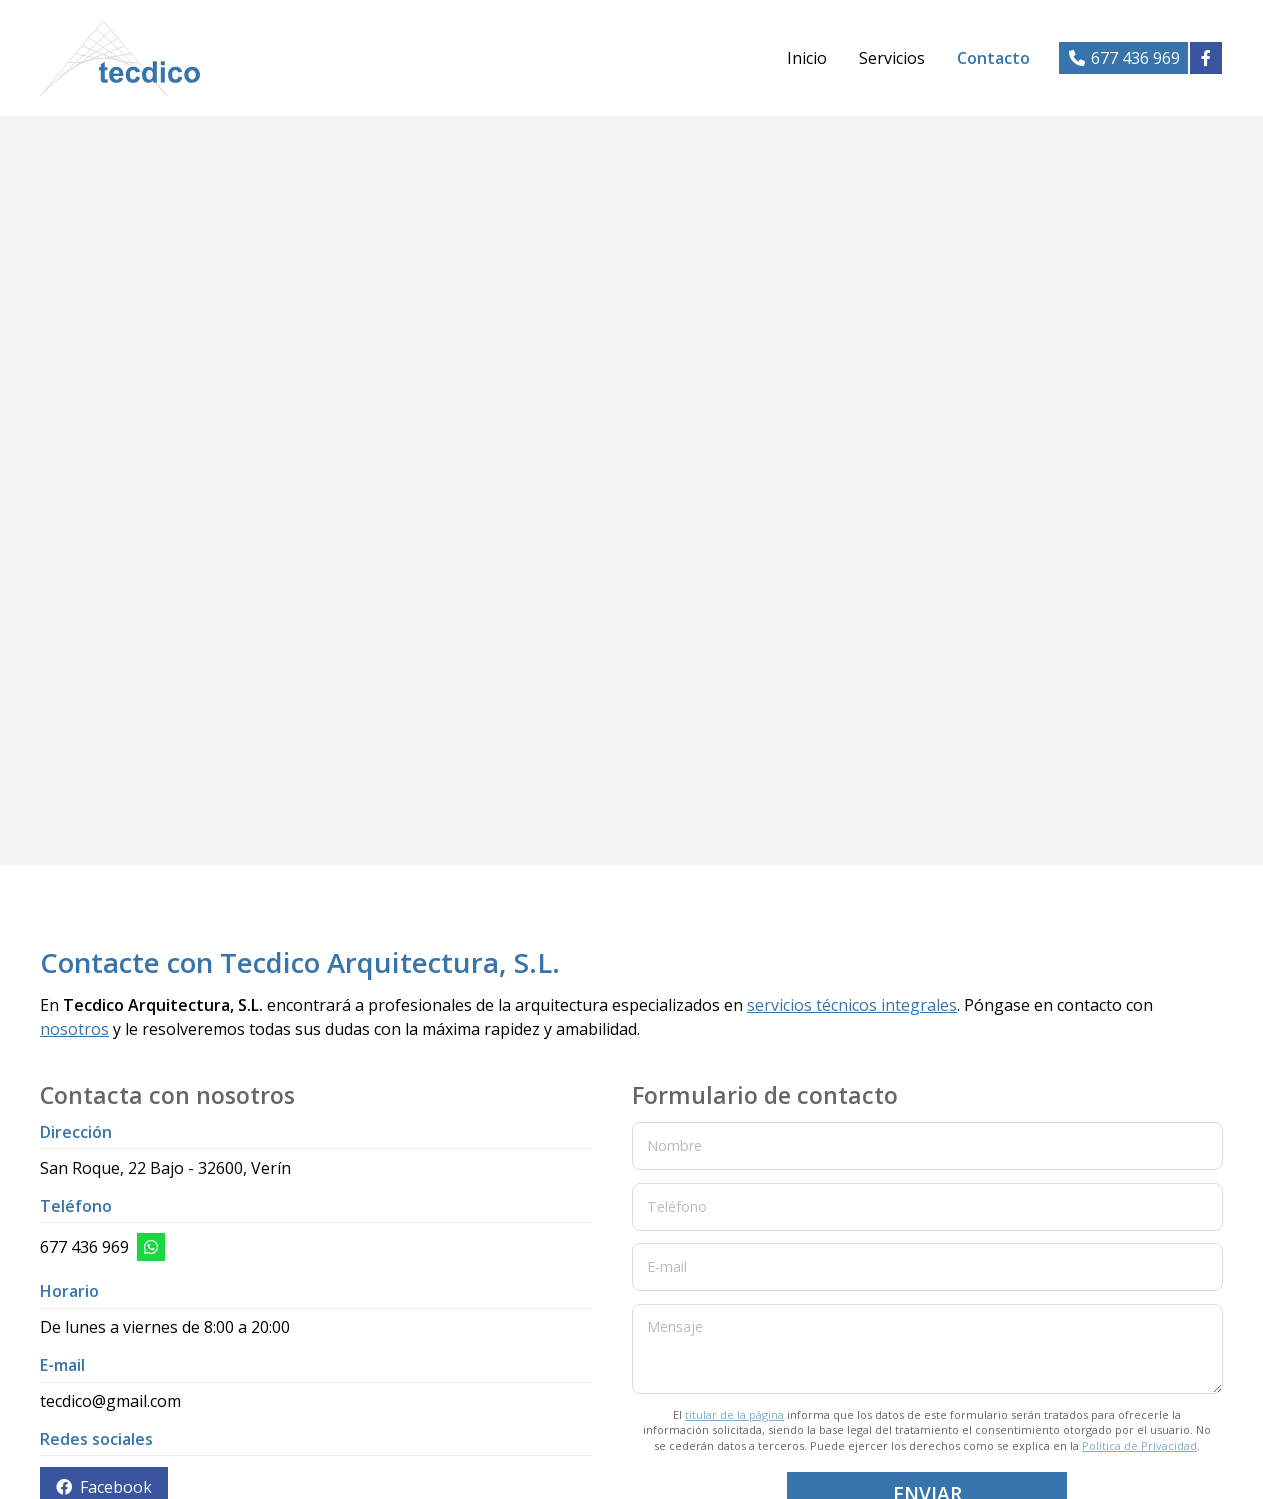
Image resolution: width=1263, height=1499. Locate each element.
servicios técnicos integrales (852, 1005)
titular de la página (734, 1414)
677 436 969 (84, 1247)
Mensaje (675, 1326)
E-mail (667, 1266)
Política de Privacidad (1139, 1445)
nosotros (74, 1029)
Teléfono (677, 1205)
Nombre (674, 1145)
